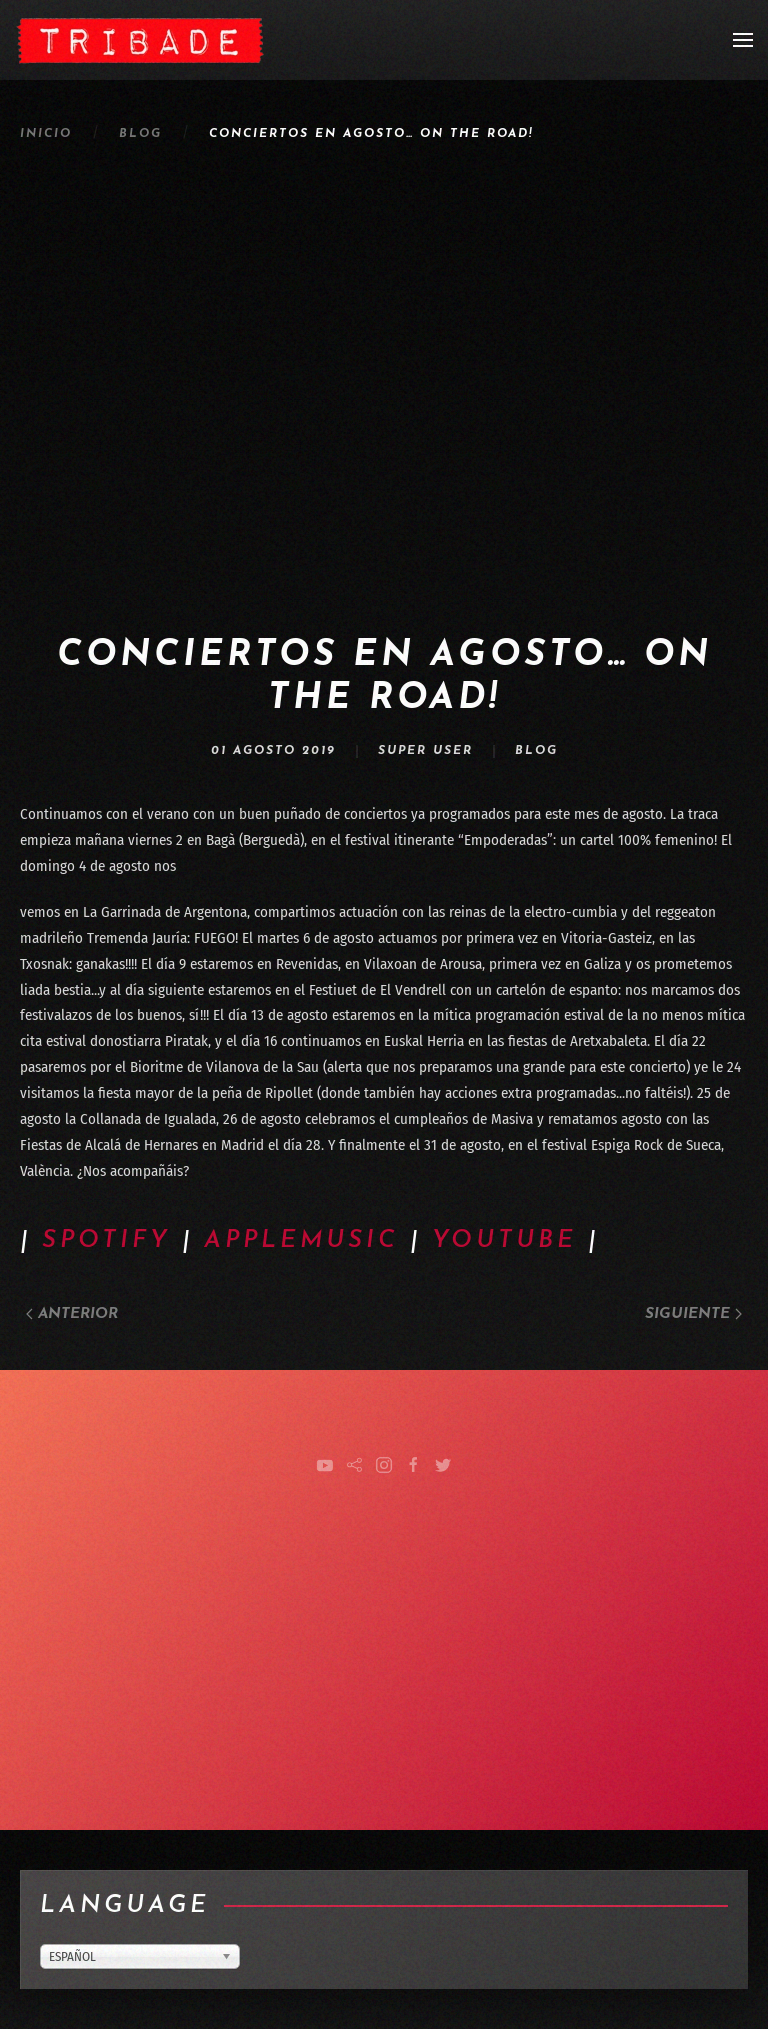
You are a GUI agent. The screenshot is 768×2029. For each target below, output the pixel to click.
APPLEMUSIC (301, 1241)
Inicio (46, 134)
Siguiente (693, 1314)
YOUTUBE (504, 1241)
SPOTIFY (106, 1241)
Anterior (72, 1314)
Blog (140, 134)
